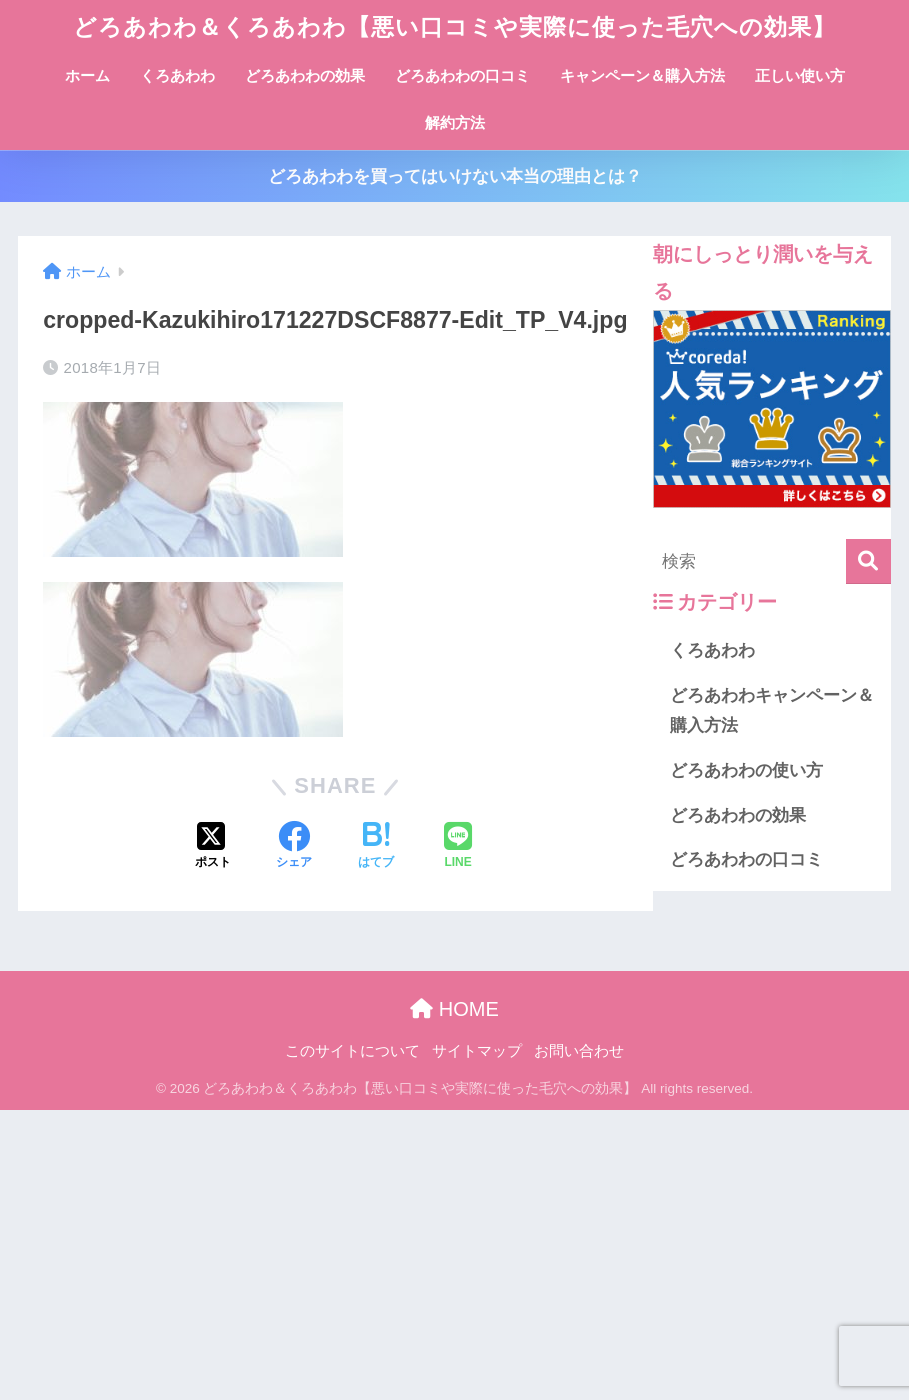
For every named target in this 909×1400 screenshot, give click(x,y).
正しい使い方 (800, 75)
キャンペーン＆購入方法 (642, 75)
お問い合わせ (579, 1051)
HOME (454, 1009)
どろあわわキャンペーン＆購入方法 (772, 711)
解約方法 (455, 122)
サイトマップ (477, 1051)
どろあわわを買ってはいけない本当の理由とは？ (455, 176)
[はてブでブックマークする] (376, 847)
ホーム (87, 75)
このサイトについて (352, 1051)
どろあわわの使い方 (746, 770)
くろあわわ (177, 75)
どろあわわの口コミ (462, 75)
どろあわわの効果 (305, 75)
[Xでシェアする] (213, 847)
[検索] (868, 561)
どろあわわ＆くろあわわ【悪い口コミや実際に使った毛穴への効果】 (454, 27)
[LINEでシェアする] (458, 847)
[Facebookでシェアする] (294, 847)
